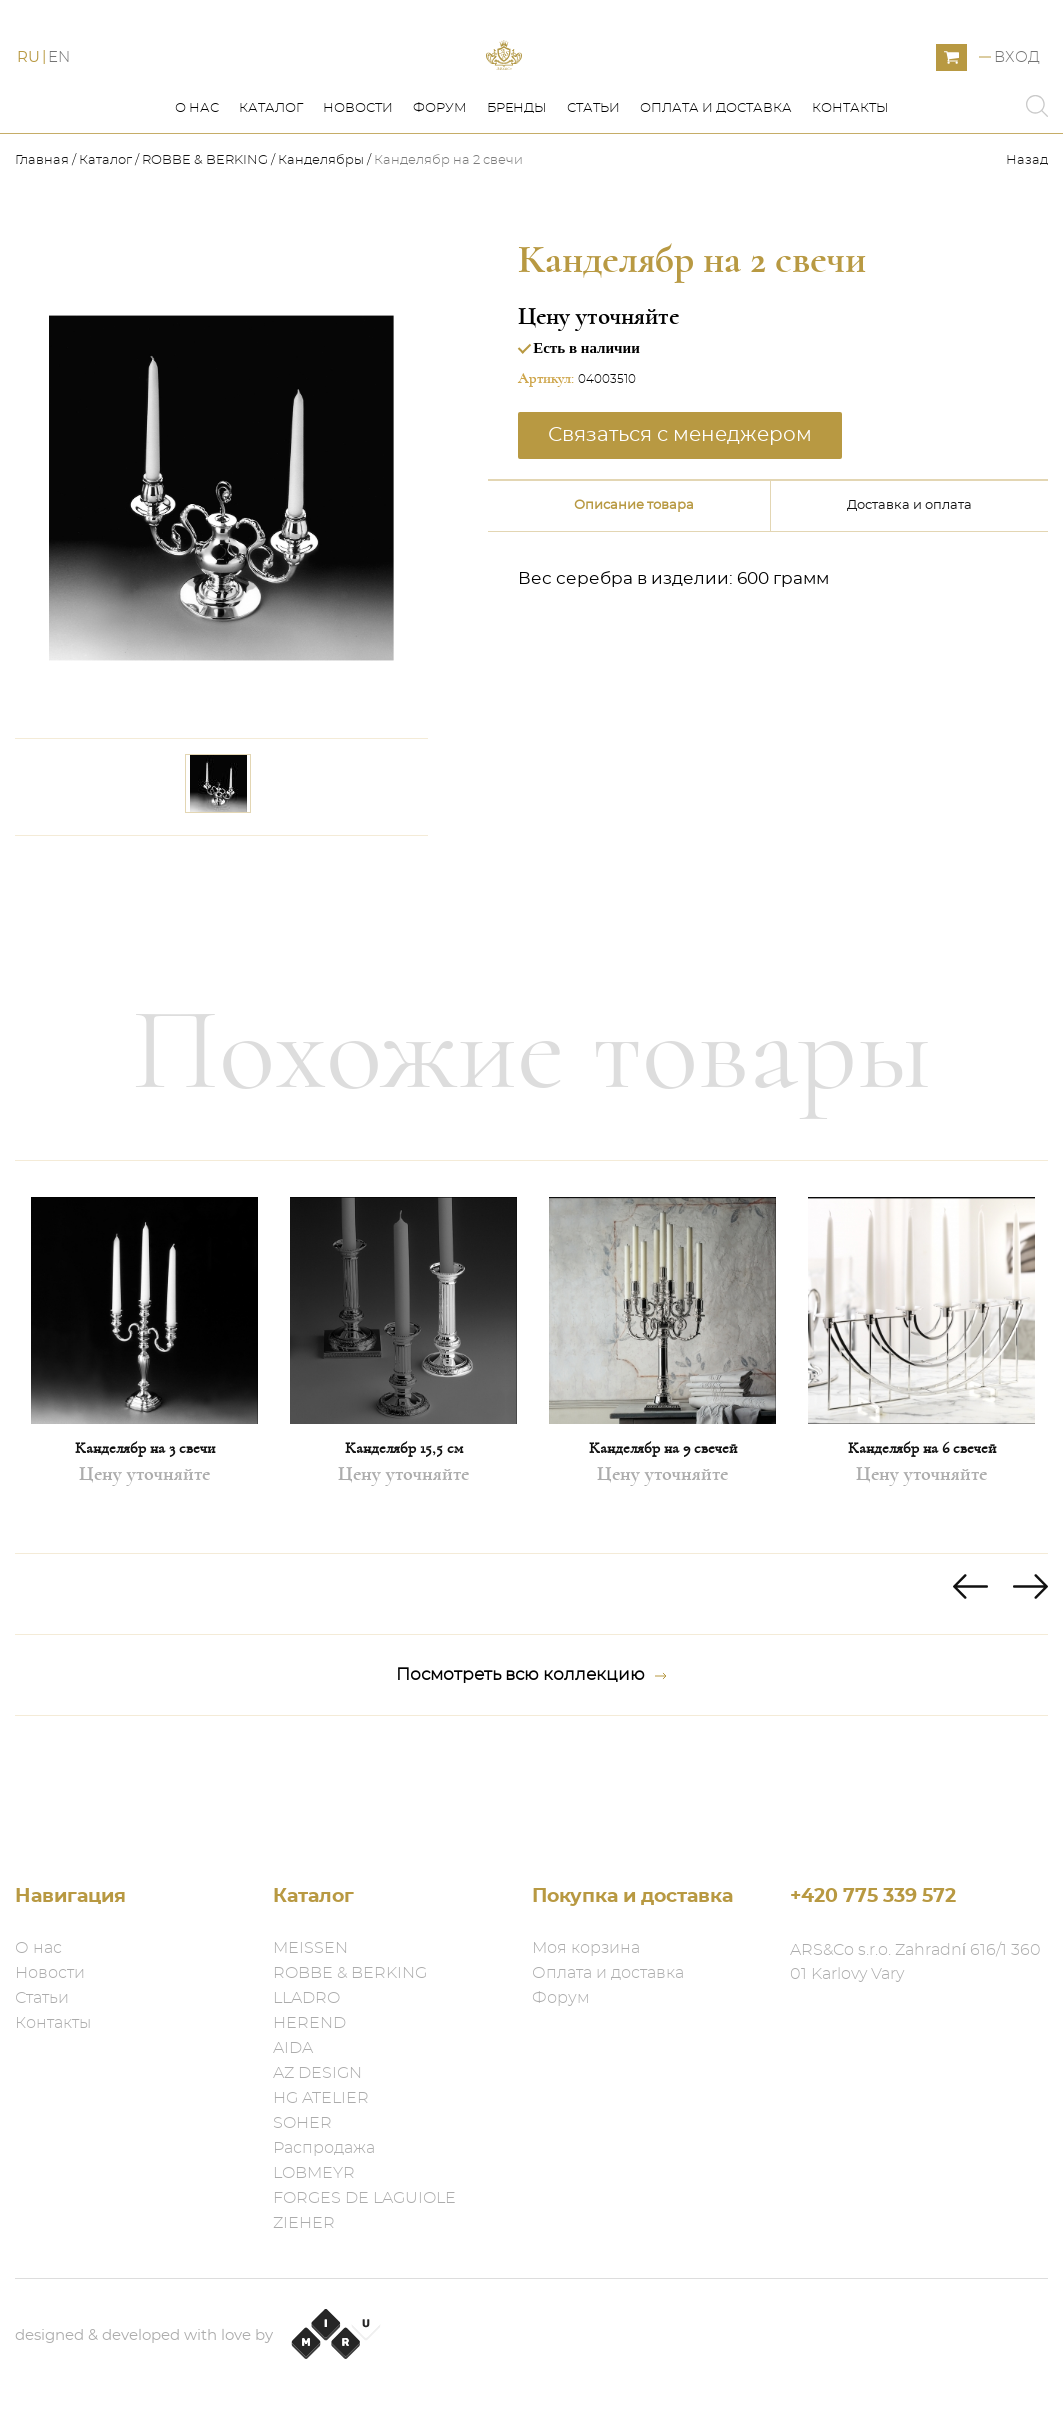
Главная (43, 250)
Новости (358, 198)
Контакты (850, 198)
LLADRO (306, 1998)
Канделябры (321, 250)
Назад (1027, 250)
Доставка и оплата (909, 595)
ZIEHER (304, 2223)
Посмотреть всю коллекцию (531, 1765)
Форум (440, 198)
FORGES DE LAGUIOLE (364, 2198)
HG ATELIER (321, 2098)
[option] (144, 1447)
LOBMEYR (314, 2173)
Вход (1017, 102)
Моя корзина (586, 1948)
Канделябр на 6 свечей (922, 1538)
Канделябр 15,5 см (404, 1538)
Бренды (517, 198)
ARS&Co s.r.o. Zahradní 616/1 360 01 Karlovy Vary (915, 1962)
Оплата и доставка (716, 198)
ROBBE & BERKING (205, 250)
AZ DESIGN (317, 2073)
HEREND (309, 2023)
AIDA (293, 2048)
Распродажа (324, 2148)
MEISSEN (310, 1948)
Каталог (271, 198)
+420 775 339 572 (873, 1896)
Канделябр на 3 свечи (145, 1538)
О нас (197, 198)
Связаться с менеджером (680, 525)
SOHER (302, 2123)
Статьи (593, 198)
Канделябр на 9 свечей (663, 1538)
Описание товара (634, 595)
